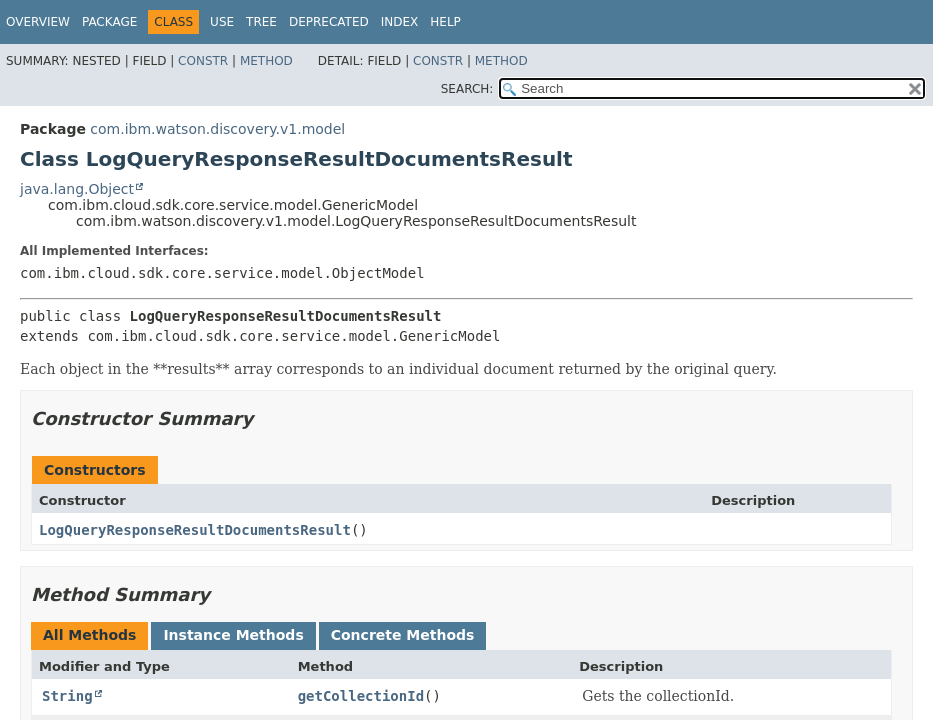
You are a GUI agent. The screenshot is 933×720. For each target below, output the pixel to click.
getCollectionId (361, 696)
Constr (203, 61)
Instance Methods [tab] (233, 635)
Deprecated (329, 22)
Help (445, 22)
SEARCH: (467, 89)
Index (400, 22)
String (67, 696)
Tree (261, 22)
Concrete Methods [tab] (403, 635)
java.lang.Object (77, 189)
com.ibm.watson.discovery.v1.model (217, 129)
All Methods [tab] (89, 635)
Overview (38, 22)
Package (109, 22)
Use (222, 22)
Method (266, 61)
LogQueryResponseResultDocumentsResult (195, 530)
